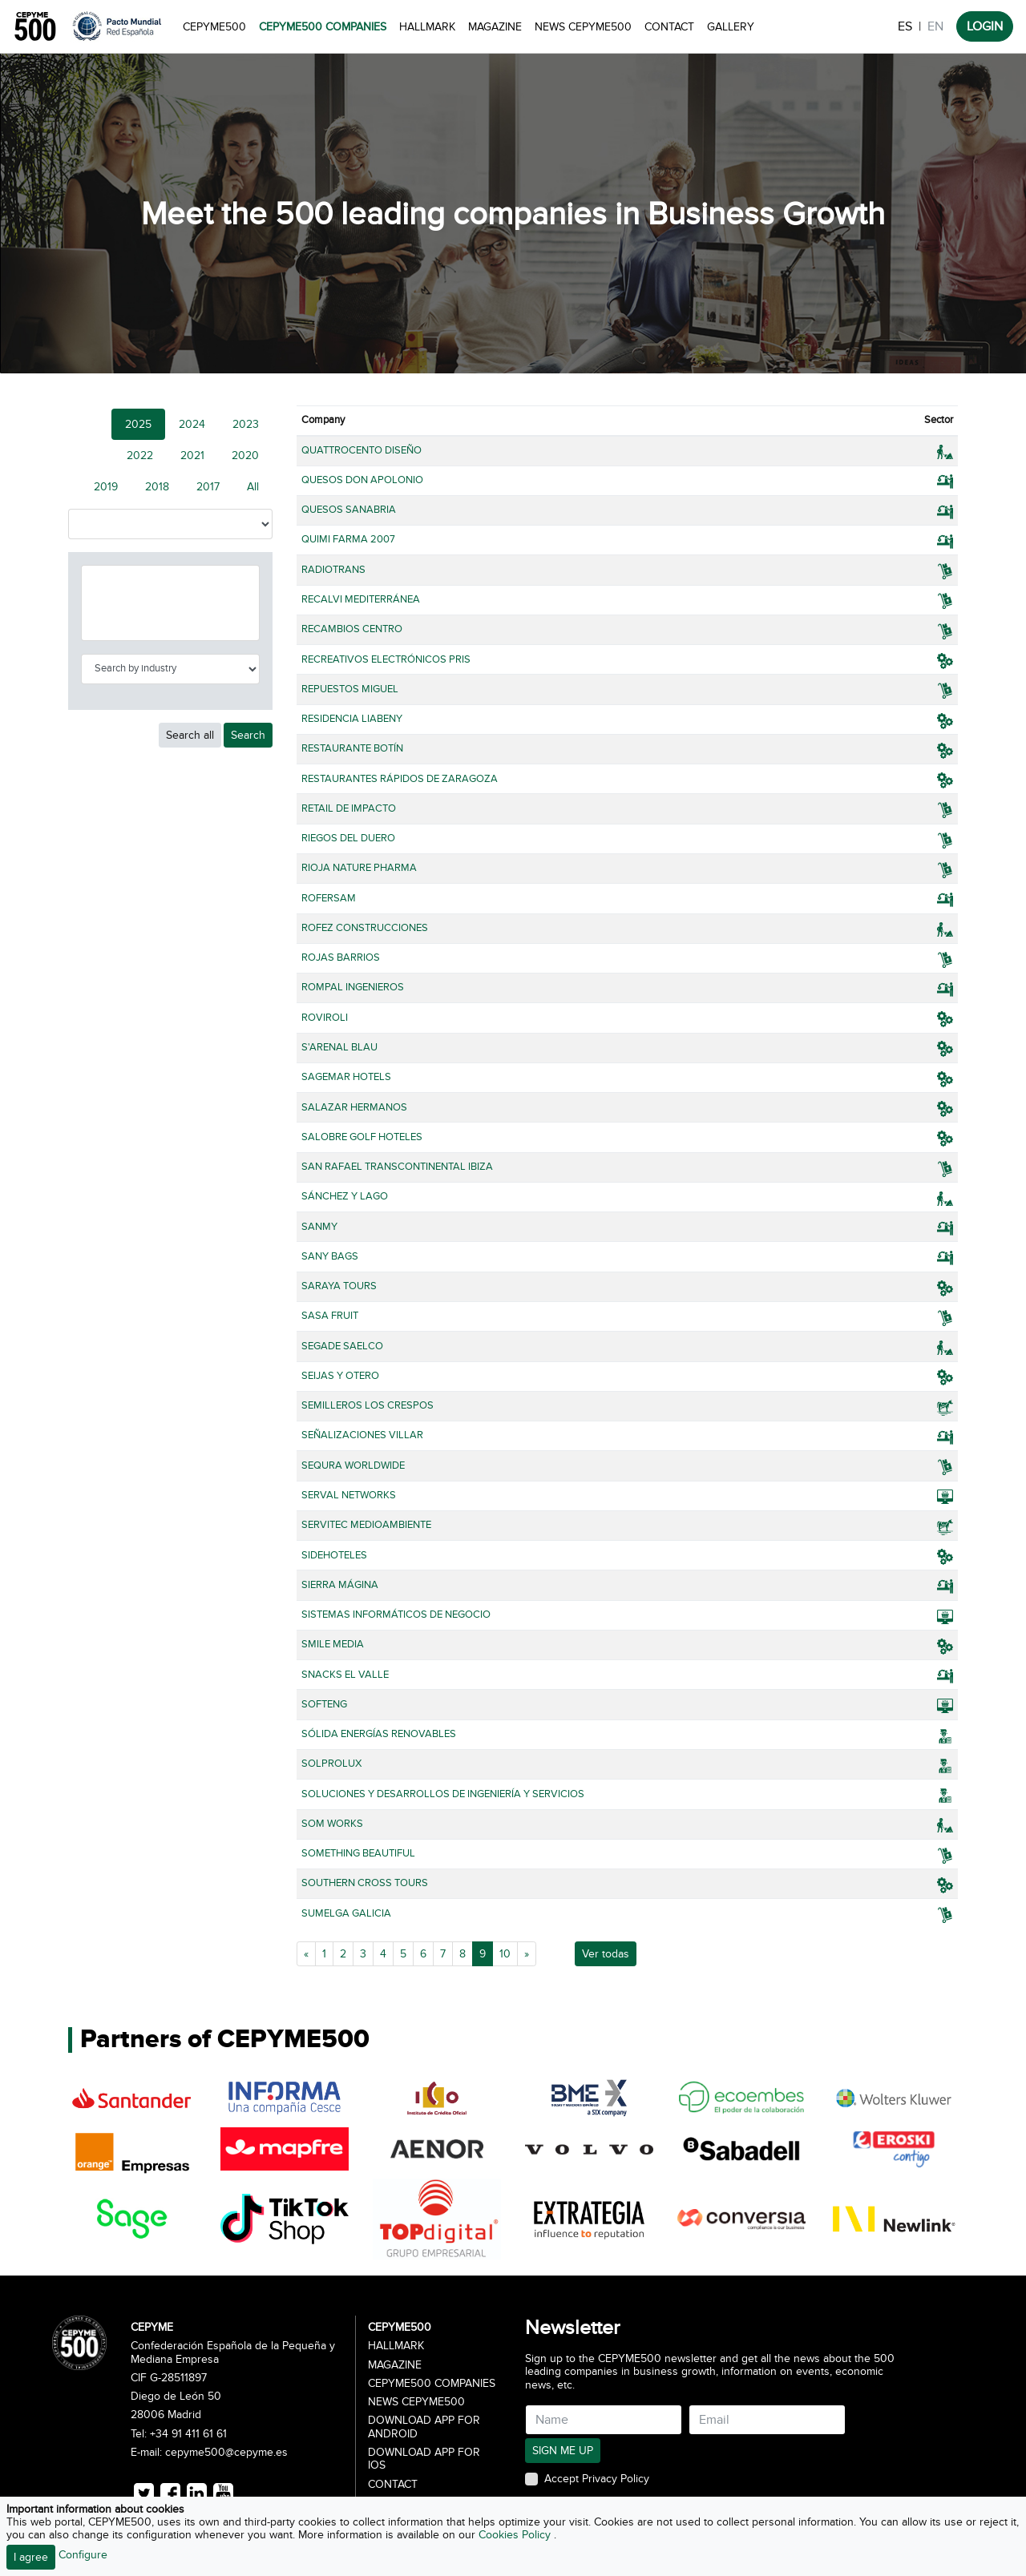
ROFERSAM (328, 898)
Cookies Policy (516, 2535)
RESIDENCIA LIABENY (351, 718)
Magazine (495, 27)
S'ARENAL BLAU (339, 1047)
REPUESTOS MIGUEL (349, 689)
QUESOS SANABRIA (348, 509)
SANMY (319, 1226)
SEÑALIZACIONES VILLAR (362, 1435)
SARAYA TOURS (339, 1286)
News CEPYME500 (583, 27)
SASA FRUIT (329, 1315)
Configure (83, 2555)
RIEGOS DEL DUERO (348, 838)
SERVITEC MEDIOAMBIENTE (366, 1524)
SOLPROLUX (331, 1763)
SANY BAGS (329, 1256)
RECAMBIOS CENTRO (351, 629)
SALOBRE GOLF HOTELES (361, 1137)
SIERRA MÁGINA (339, 1584)
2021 (192, 455)
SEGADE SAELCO (342, 1346)
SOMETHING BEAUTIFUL (358, 1853)
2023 (245, 424)
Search (248, 735)
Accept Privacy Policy (596, 2479)
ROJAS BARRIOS (340, 957)
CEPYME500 (214, 27)
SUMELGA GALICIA (346, 1913)
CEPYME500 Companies (322, 27)
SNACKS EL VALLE (345, 1674)
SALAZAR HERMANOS (354, 1107)
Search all (190, 735)
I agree (31, 2557)
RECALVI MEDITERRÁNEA (360, 599)
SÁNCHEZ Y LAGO (344, 1196)
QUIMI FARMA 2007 (348, 539)
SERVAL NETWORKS (348, 1495)
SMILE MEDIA (332, 1644)
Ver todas (605, 1954)
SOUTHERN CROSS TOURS (364, 1883)
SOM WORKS (332, 1823)
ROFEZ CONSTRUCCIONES (364, 927)
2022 (140, 455)
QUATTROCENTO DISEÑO (361, 450)
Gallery (730, 27)
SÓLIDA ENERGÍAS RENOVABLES (378, 1733)
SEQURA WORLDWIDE (353, 1465)
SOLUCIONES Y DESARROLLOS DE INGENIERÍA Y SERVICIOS (442, 1794)
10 (505, 1954)
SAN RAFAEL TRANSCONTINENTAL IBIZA (397, 1166)
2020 (245, 455)
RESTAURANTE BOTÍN (352, 748)
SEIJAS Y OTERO (340, 1375)
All (253, 487)
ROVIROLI (324, 1017)
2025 (138, 424)
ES (905, 26)
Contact (669, 27)
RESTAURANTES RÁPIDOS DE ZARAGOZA (399, 778)
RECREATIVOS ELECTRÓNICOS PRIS (386, 659)
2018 (157, 487)
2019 (106, 487)
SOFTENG (324, 1704)
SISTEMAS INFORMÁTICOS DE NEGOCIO (396, 1614)
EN (935, 26)
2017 (208, 487)
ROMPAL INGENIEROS (352, 987)
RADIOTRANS (333, 569)
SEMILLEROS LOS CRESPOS (367, 1405)
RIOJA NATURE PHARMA (359, 867)
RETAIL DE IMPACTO (348, 808)
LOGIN (985, 26)
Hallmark (427, 27)
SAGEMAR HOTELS (346, 1076)
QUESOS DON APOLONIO (362, 480)
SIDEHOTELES (334, 1555)
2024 (192, 424)
